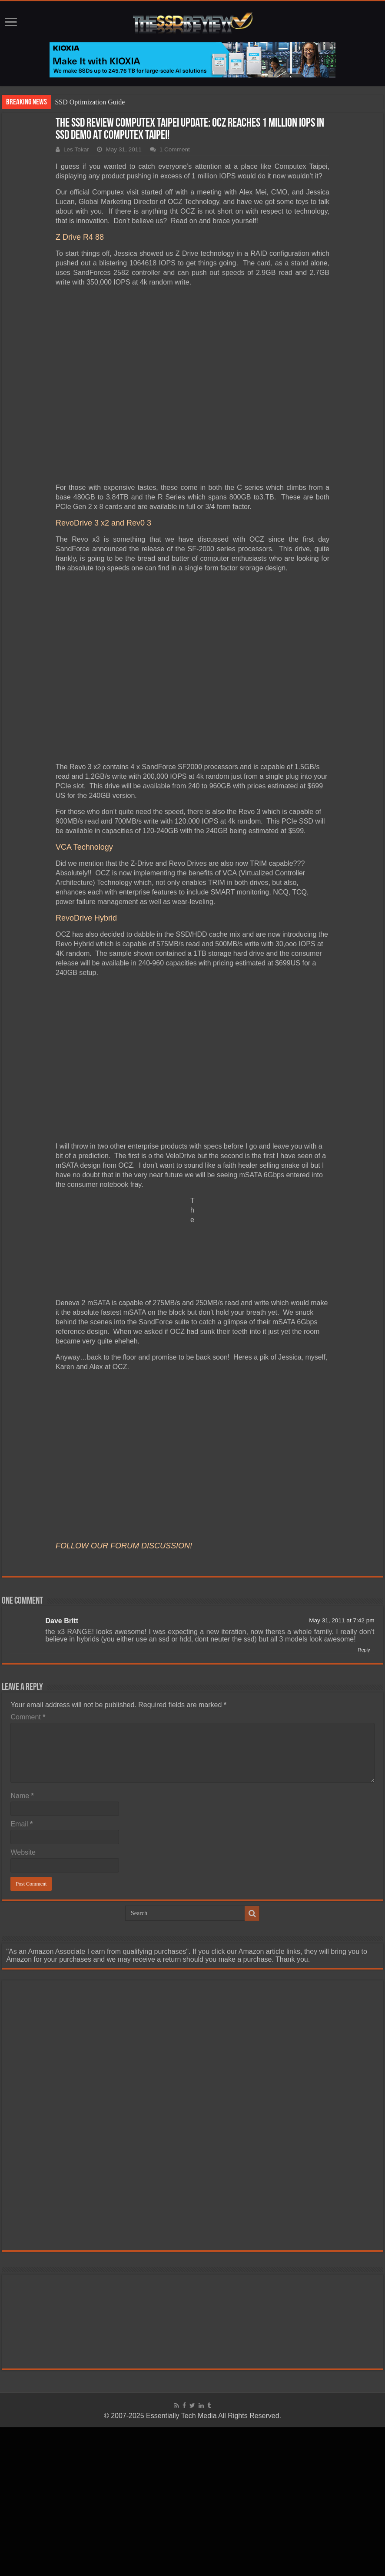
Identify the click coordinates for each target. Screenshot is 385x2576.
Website (23, 1852)
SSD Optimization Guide (90, 102)
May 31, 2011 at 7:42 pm (341, 1620)
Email (21, 1824)
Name (21, 1795)
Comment (27, 1717)
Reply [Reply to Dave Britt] (364, 1649)
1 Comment (174, 149)
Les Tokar (76, 149)
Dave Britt (61, 1621)
